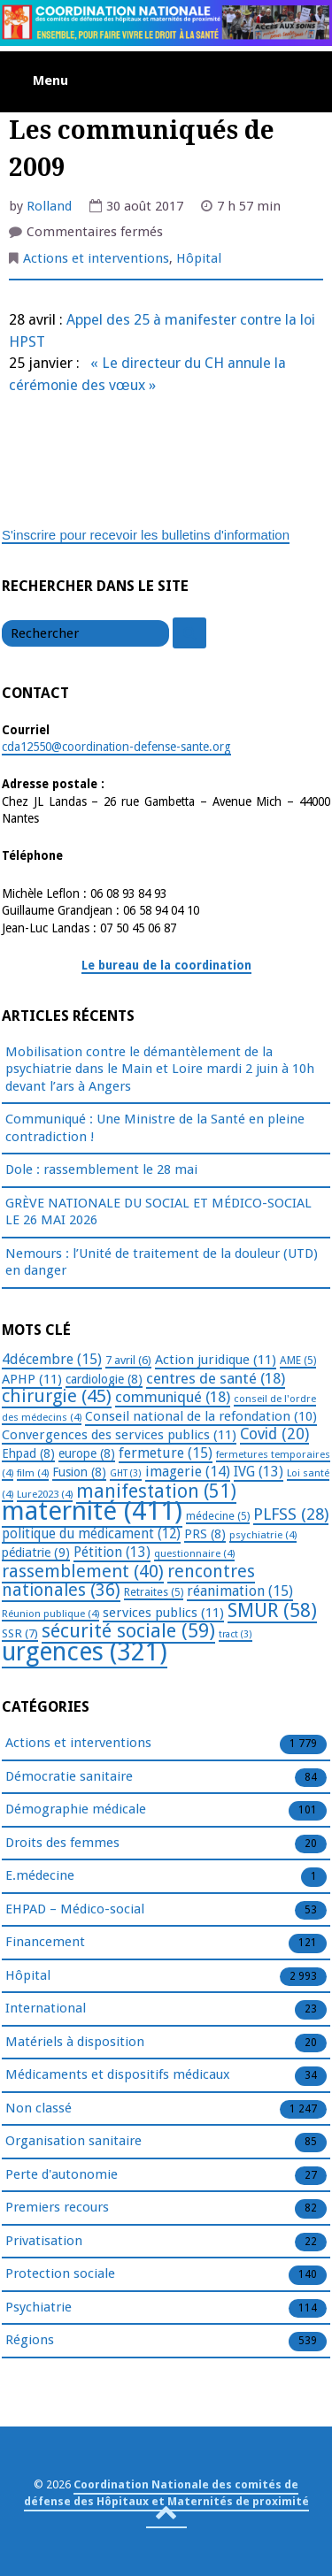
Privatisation (43, 2241)
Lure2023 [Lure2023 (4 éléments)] (45, 1494)
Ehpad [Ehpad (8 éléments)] (28, 1453)
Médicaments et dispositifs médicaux (117, 2075)
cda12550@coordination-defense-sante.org (116, 747)
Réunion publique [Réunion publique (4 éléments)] (50, 1613)
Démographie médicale (75, 1810)
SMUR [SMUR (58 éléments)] (272, 1610)
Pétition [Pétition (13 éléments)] (112, 1552)
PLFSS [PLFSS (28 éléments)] (290, 1514)
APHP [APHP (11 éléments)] (32, 1379)
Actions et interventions (96, 258)
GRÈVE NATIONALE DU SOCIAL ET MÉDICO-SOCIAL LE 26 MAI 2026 (158, 1212)
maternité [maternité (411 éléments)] (92, 1511)
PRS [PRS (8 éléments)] (205, 1534)
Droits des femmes (62, 1843)
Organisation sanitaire (73, 2141)
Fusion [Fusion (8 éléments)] (79, 1472)
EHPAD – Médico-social (74, 1910)
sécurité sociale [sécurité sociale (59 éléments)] (128, 1631)
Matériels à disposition (74, 2042)
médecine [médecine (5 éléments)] (218, 1516)
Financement (45, 1942)
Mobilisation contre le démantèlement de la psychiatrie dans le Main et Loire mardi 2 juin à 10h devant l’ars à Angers (159, 1069)
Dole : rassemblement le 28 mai (101, 1169)
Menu (50, 80)
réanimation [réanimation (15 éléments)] (240, 1591)
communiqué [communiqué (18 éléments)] (172, 1397)
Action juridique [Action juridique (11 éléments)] (215, 1360)
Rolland (49, 206)
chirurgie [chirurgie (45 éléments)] (57, 1396)
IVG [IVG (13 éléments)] (258, 1471)
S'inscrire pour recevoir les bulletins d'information (146, 534)
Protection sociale (60, 2274)
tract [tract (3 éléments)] (235, 1634)
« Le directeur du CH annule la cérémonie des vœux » (147, 374)
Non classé (38, 2109)
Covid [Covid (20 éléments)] (274, 1434)
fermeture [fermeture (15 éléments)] (165, 1453)
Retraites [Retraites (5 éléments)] (153, 1592)
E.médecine (39, 1876)
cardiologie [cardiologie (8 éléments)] (104, 1379)
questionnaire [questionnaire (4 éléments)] (194, 1553)
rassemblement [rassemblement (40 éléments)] (83, 1571)
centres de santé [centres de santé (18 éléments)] (215, 1378)
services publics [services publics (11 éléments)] (163, 1613)
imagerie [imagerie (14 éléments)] (187, 1471)
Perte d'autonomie (61, 2175)
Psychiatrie (38, 2308)
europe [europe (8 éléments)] (86, 1453)
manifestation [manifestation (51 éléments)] (156, 1491)
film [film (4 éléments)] (33, 1473)
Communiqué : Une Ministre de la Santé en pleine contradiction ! (155, 1128)
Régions (29, 2341)
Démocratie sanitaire (69, 1777)
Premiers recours (57, 2208)
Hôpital (198, 258)
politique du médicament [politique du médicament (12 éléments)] (91, 1534)
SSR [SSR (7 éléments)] (20, 1633)
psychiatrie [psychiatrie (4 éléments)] (263, 1535)
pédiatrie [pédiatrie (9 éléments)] (36, 1552)
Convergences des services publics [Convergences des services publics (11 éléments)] (119, 1435)
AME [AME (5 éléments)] (298, 1360)
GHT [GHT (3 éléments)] (126, 1473)
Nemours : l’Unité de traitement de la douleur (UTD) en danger (161, 1262)
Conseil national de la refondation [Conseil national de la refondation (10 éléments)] (201, 1416)
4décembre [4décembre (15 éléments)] (52, 1359)
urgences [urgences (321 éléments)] (84, 1652)
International (45, 2009)
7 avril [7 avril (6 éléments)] (128, 1360)
